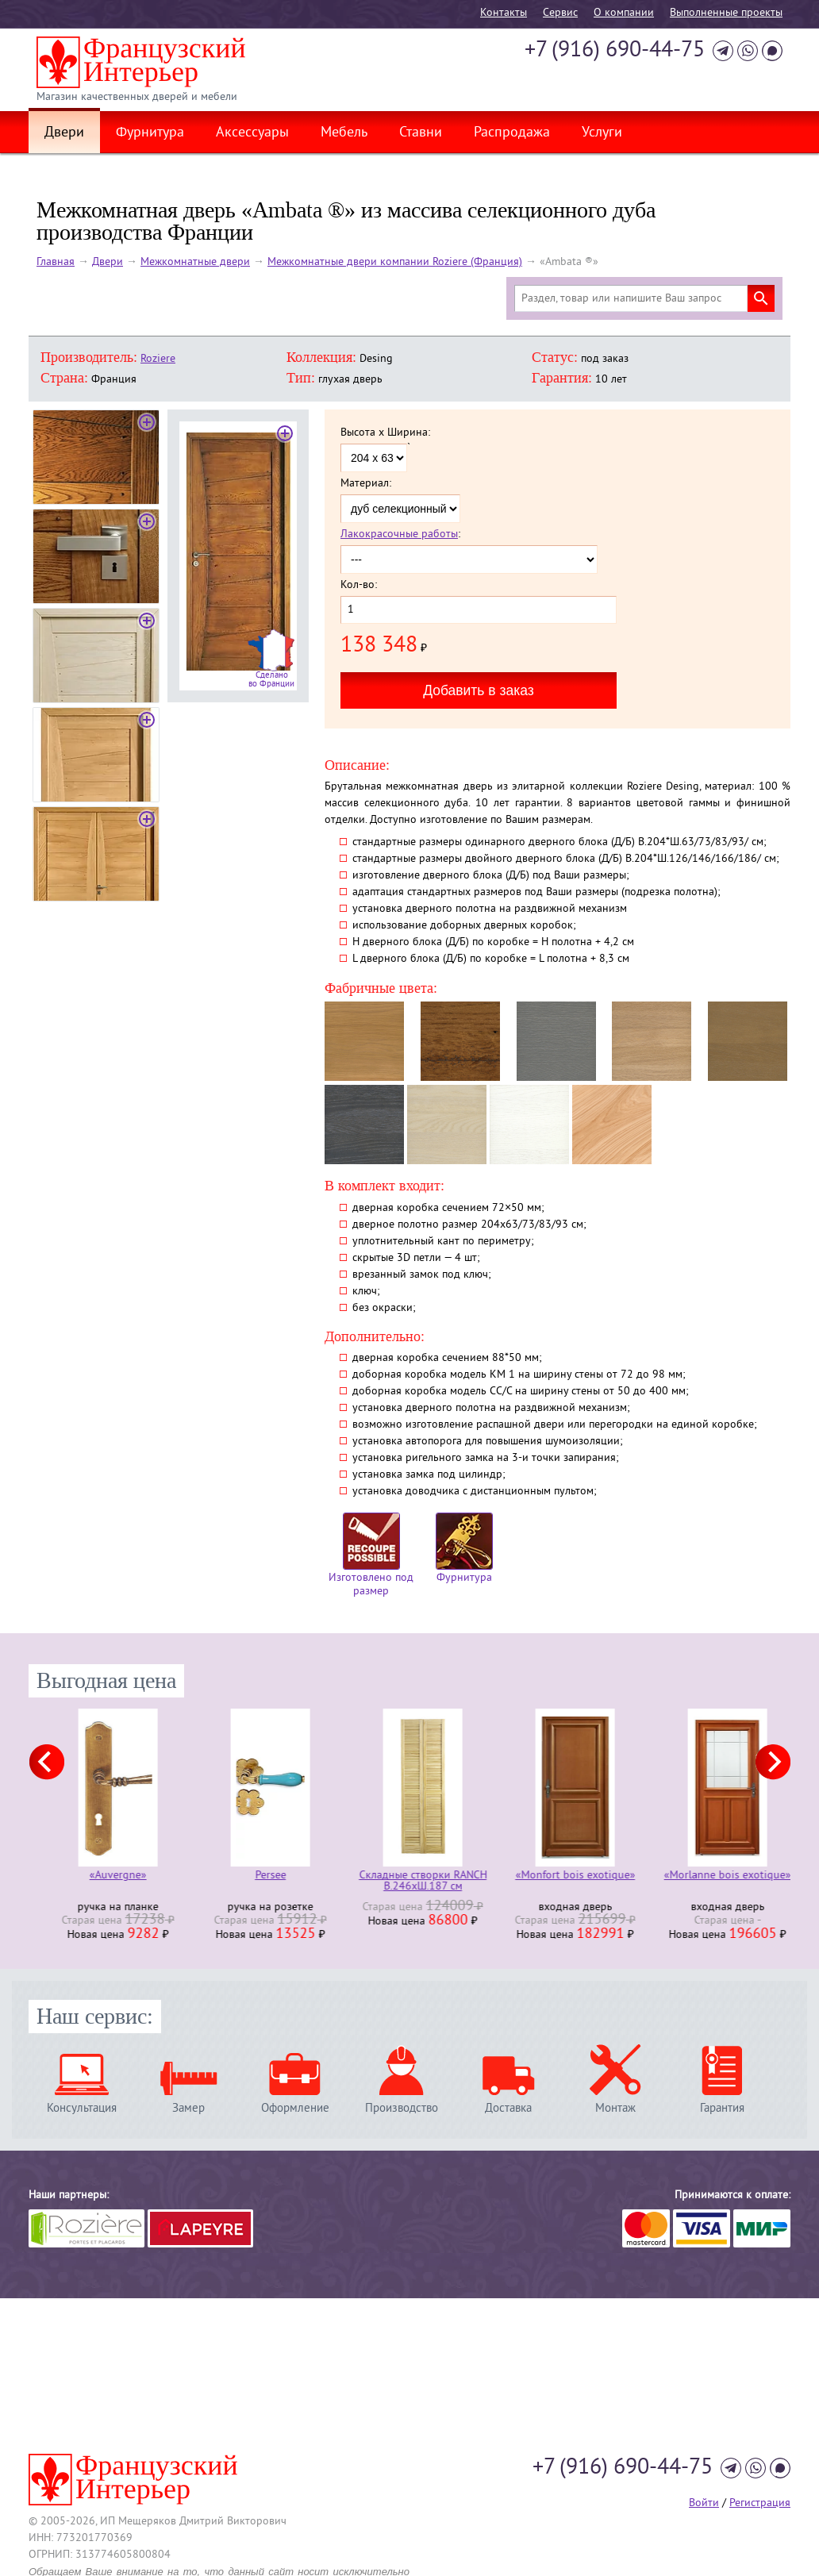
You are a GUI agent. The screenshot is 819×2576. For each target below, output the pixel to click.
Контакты (503, 13)
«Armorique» (105, 1876)
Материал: (365, 484)
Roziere (157, 359)
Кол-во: (358, 585)
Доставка (508, 2108)
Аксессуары (252, 133)
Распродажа (512, 133)
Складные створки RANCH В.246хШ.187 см (562, 1881)
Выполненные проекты (726, 13)
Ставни (420, 133)
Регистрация (759, 2503)
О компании (624, 13)
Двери (64, 133)
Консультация (82, 2108)
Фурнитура (150, 133)
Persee (409, 1876)
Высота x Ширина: (385, 433)
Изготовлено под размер (371, 1555)
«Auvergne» (257, 1876)
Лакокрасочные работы (399, 534)
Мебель (344, 133)
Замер (188, 2108)
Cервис (560, 13)
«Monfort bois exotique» (715, 1876)
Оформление (295, 2108)
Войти (704, 2503)
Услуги (602, 133)
